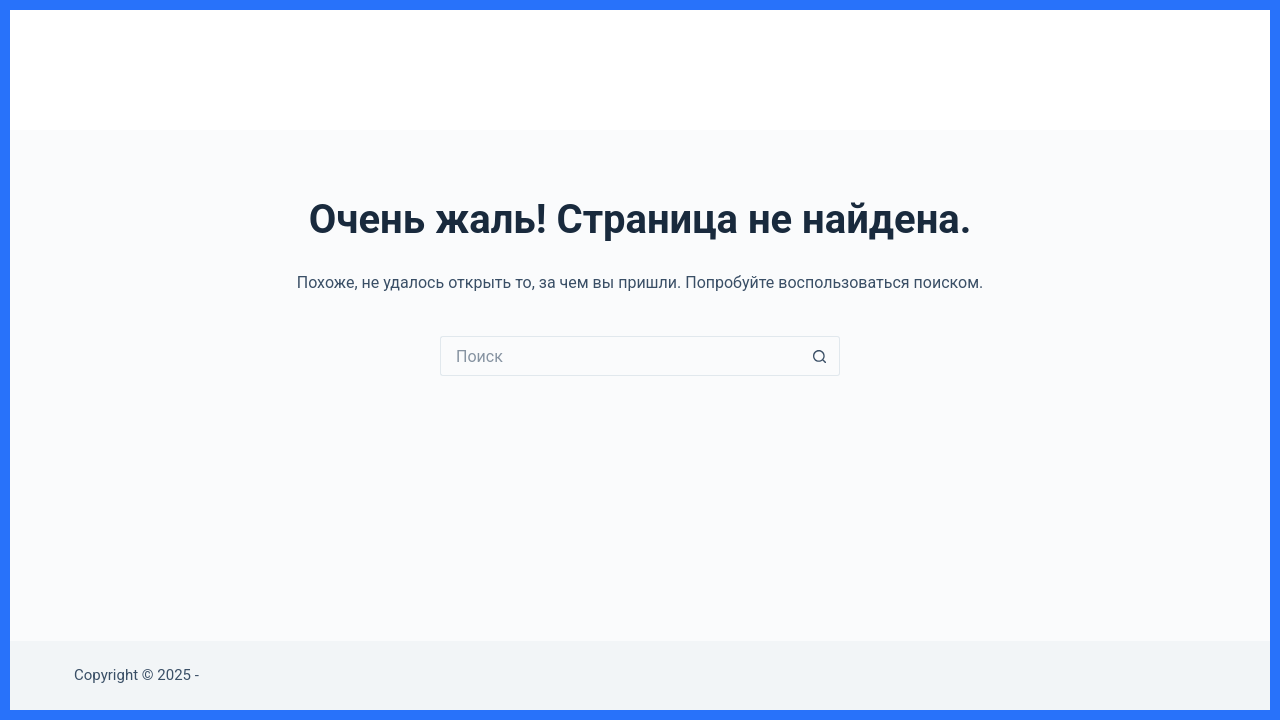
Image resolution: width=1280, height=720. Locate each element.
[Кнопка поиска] (820, 356)
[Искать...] (620, 356)
